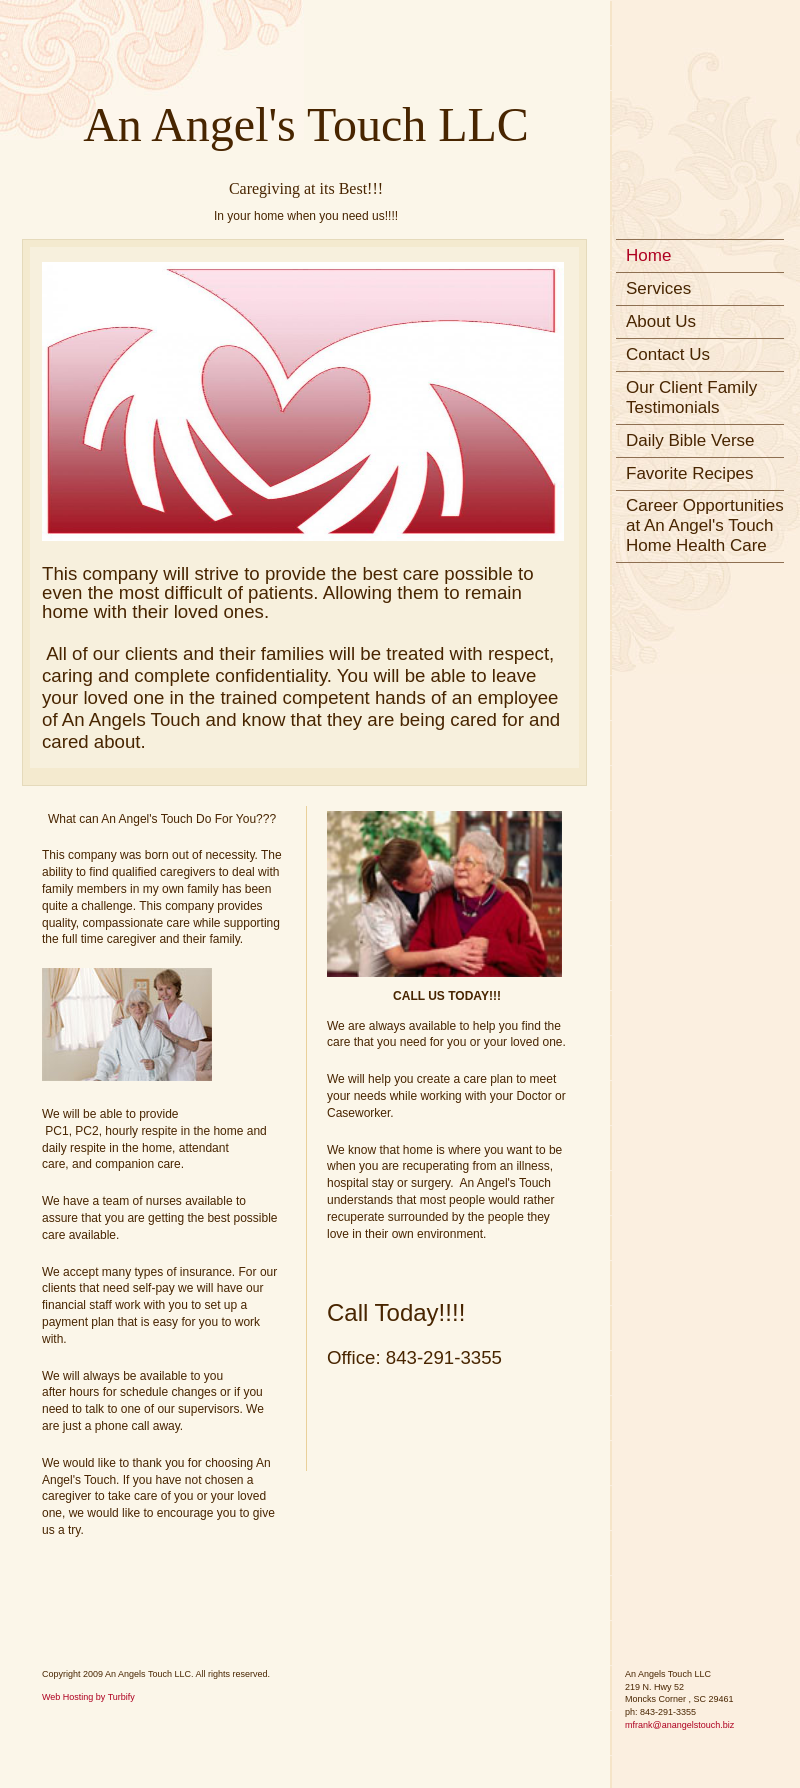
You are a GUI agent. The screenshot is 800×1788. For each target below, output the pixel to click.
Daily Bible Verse (690, 440)
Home (648, 255)
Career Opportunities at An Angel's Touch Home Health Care (705, 525)
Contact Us (668, 354)
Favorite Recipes (690, 473)
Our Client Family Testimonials (691, 397)
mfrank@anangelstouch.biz (679, 1725)
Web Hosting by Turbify (88, 1697)
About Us (661, 321)
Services (658, 288)
